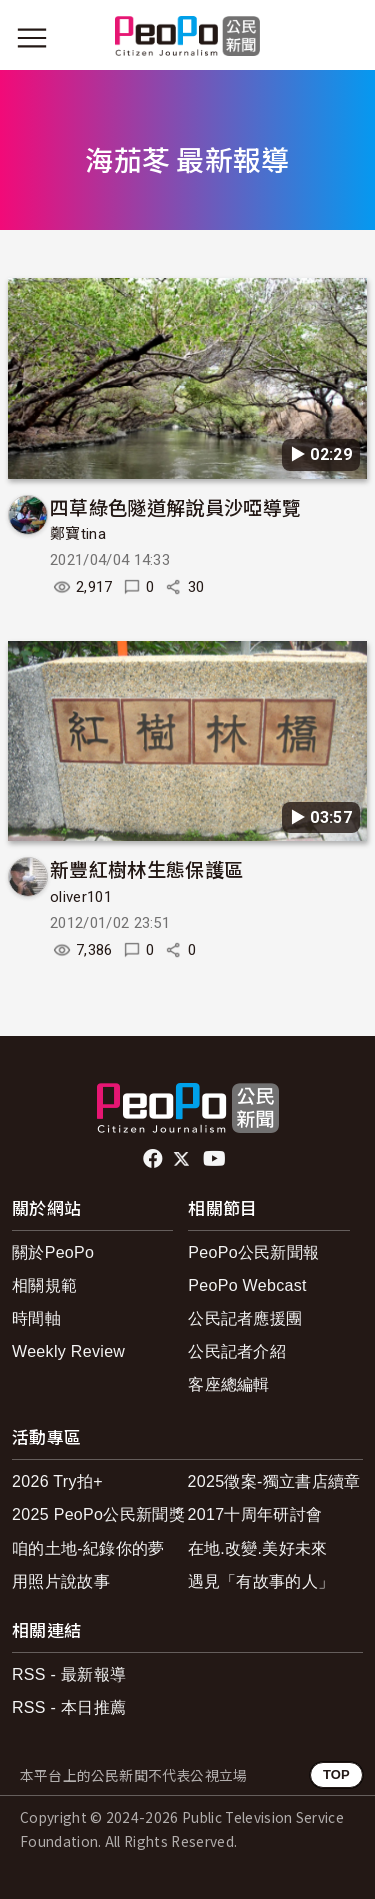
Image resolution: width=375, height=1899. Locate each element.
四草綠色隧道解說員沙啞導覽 (175, 506)
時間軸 (36, 1318)
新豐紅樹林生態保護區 (146, 868)
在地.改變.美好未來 (258, 1548)
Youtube (216, 1159)
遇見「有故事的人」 (261, 1581)
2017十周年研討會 (255, 1514)
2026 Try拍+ (57, 1481)
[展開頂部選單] (343, 38)
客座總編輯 (229, 1384)
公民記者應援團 (245, 1318)
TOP (336, 1774)
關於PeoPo (53, 1252)
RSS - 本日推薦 (69, 1707)
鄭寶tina (78, 534)
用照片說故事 (61, 1581)
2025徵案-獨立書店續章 (274, 1481)
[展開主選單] (32, 38)
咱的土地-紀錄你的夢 (88, 1548)
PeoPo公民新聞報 (253, 1252)
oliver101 (81, 897)
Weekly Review (68, 1351)
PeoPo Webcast (247, 1285)
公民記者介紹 (237, 1351)
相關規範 (44, 1285)
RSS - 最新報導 (69, 1674)
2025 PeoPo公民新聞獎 (98, 1514)
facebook (154, 1159)
